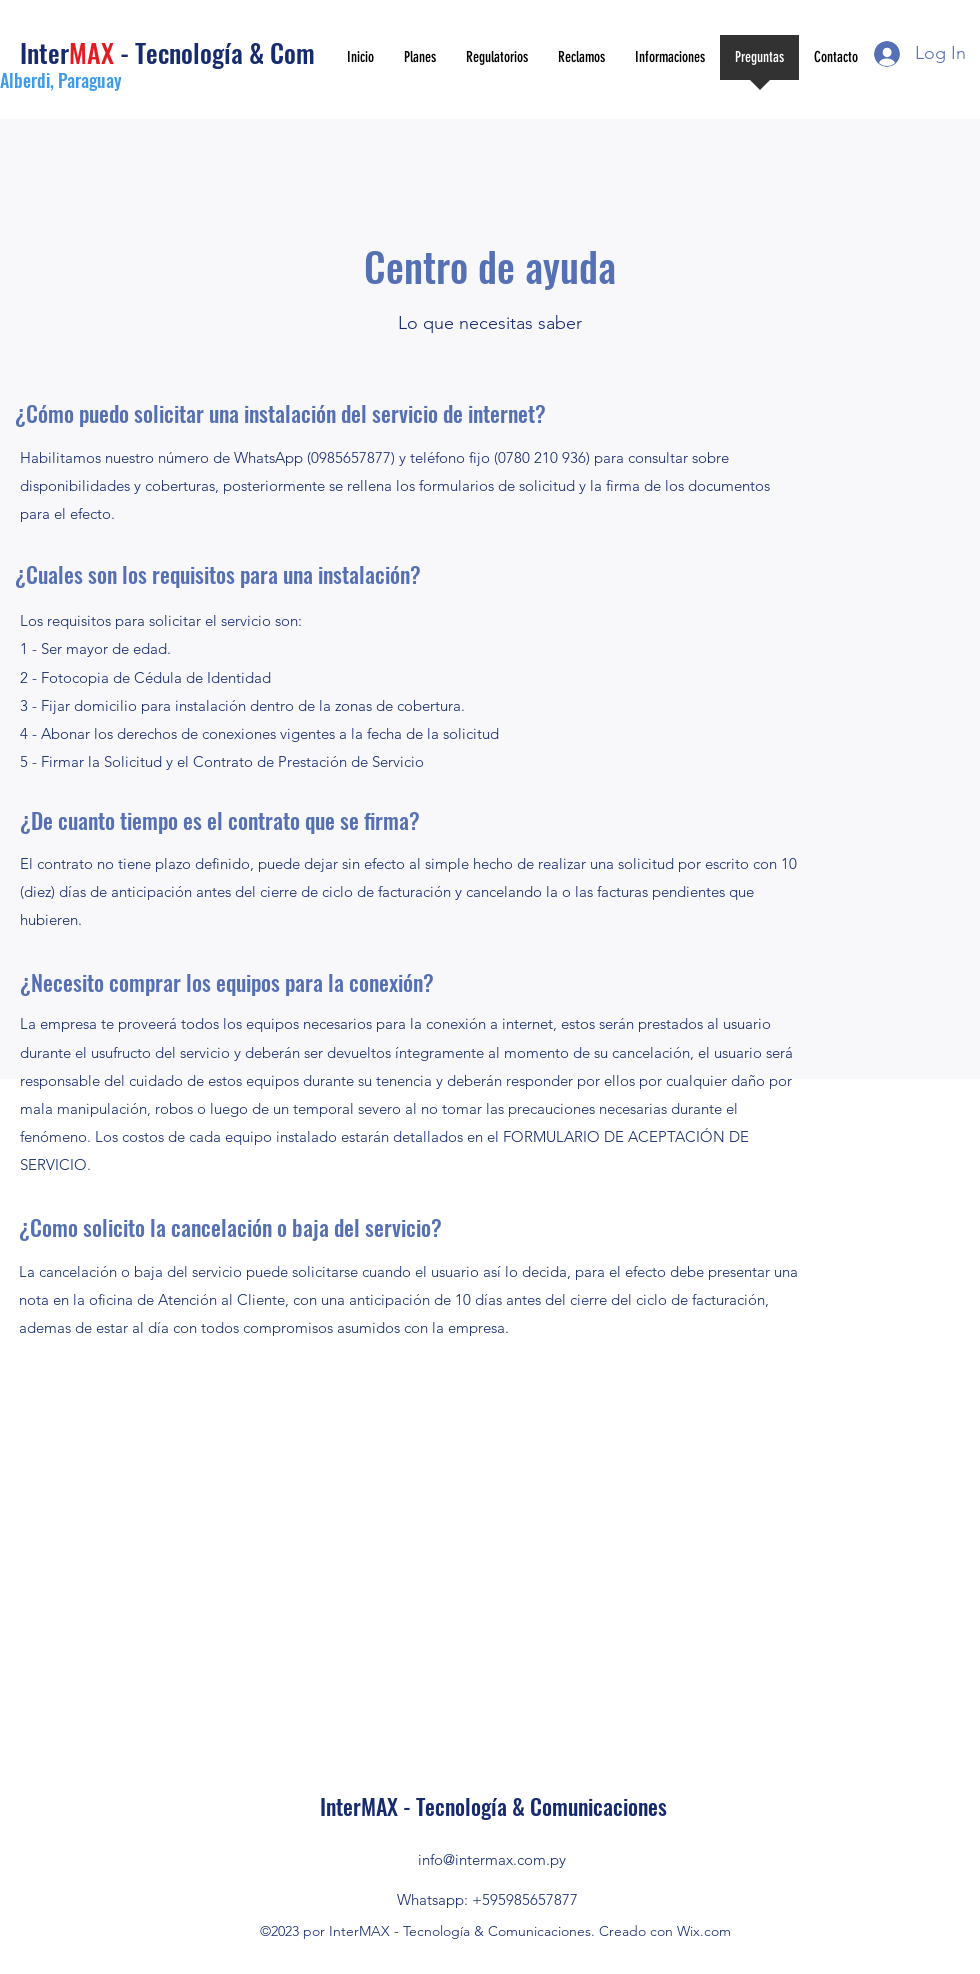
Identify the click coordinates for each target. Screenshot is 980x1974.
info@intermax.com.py (492, 1859)
